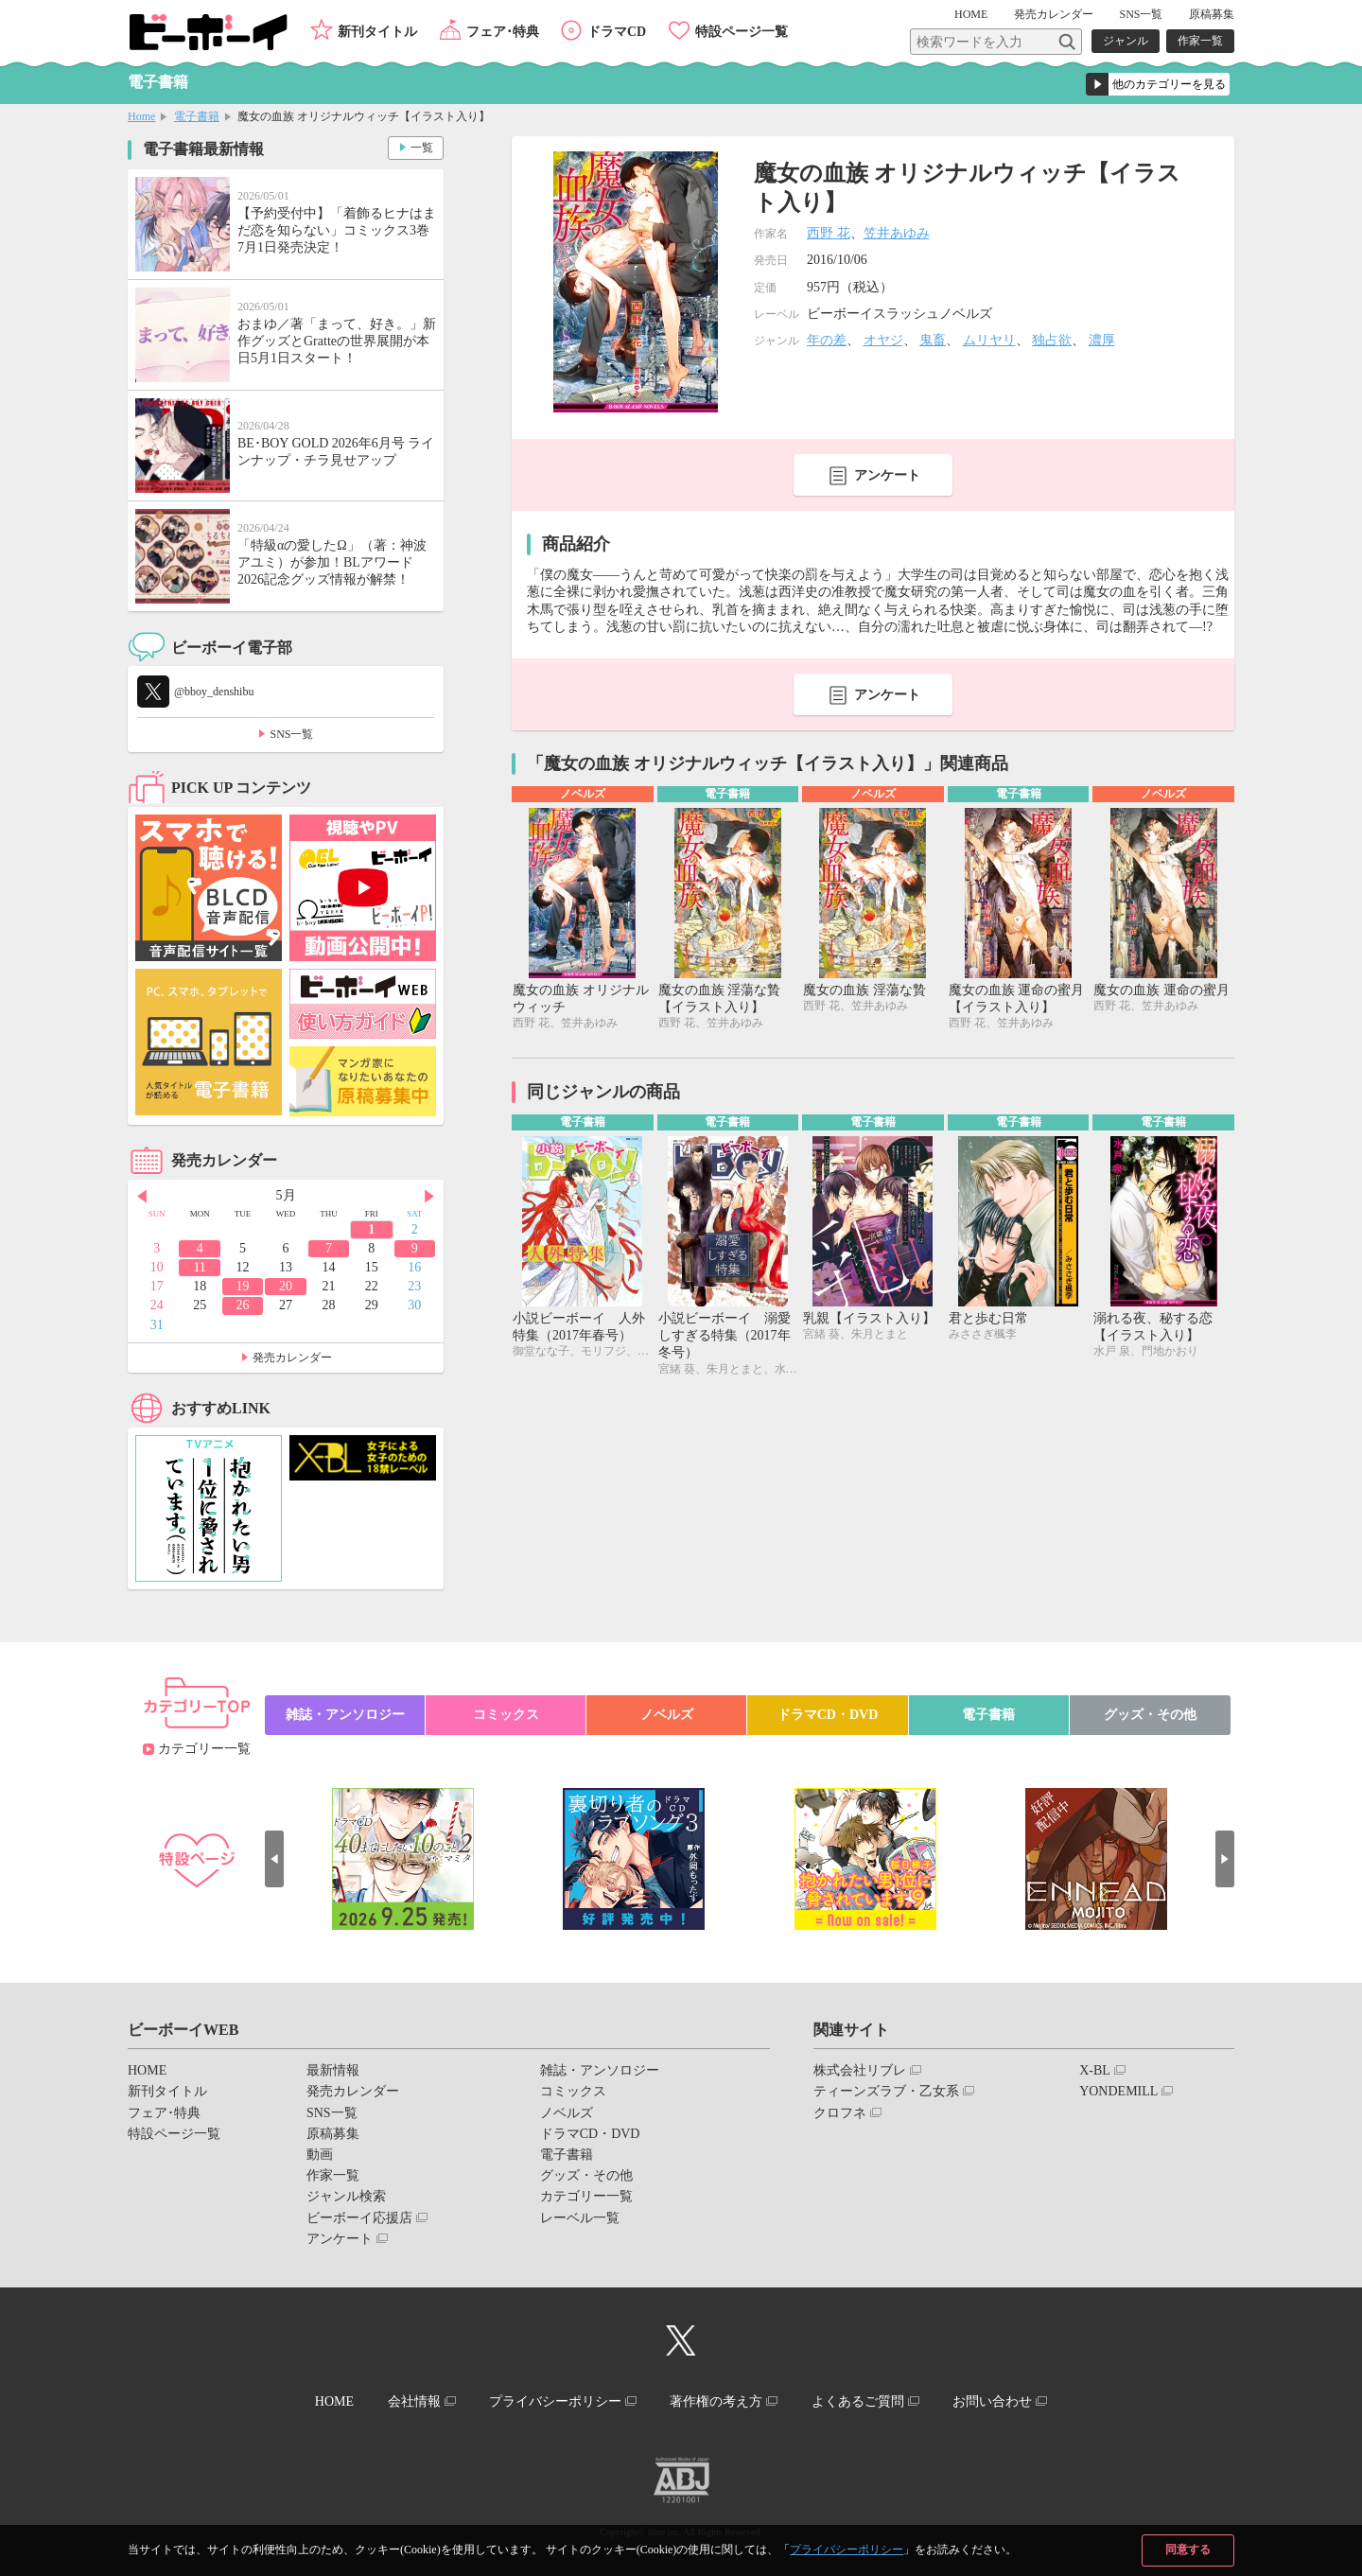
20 (285, 1286)
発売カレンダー (292, 1357)
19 (243, 1286)
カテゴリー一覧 (204, 1749)
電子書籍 (196, 116)
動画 (319, 2154)
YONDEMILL (1118, 2091)
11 (199, 1267)
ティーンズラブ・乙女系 (886, 2091)
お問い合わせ (992, 2401)
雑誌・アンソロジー (345, 1715)
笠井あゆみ (897, 233)
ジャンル (1125, 40)
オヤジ (883, 340)
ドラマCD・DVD (828, 1715)
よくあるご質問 (858, 2401)
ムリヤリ (989, 340)
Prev (142, 1197)
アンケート (887, 475)
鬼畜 (932, 340)
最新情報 (332, 2070)
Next (429, 1197)
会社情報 (413, 2401)
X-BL (1094, 2070)
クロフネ (839, 2113)
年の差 (827, 340)
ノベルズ (666, 1715)
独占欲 (1052, 340)
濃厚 (1102, 340)
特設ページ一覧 (741, 32)
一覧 (421, 147)
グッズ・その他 (1150, 1715)
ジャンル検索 (346, 2196)
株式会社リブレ (859, 2070)
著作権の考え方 (716, 2401)
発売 (1053, 14)
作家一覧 (1200, 40)
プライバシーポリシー (846, 2549)
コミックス (506, 1715)
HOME (970, 14)
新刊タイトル (377, 32)
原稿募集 (1211, 14)
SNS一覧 (1140, 14)
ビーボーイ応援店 (359, 2218)
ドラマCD (616, 32)
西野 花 (828, 233)
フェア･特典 (502, 32)
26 (243, 1305)
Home (141, 116)
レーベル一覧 (580, 2218)
